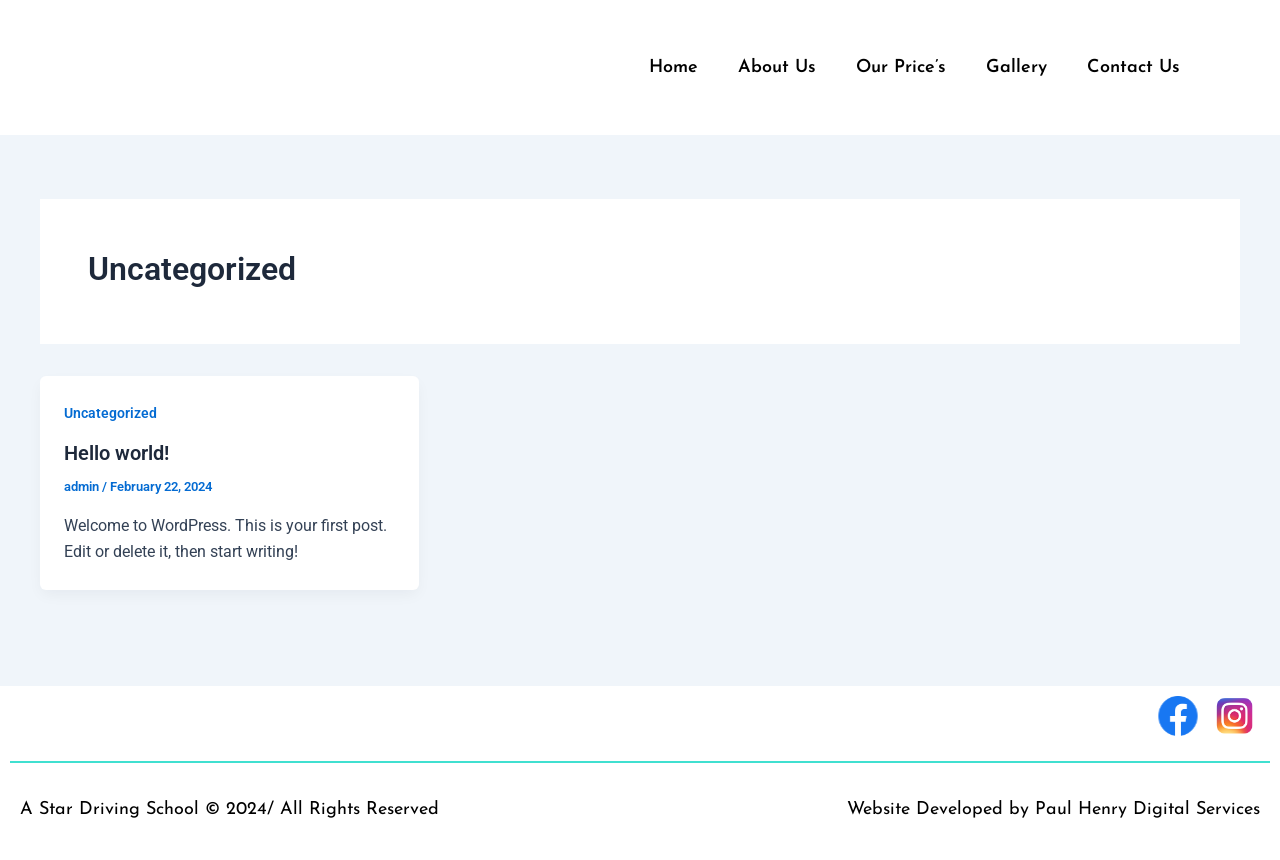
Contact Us (1133, 67)
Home (673, 67)
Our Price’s (901, 67)
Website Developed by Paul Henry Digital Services (1053, 808)
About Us (777, 67)
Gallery (1016, 67)
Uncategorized (110, 413)
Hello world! (116, 452)
